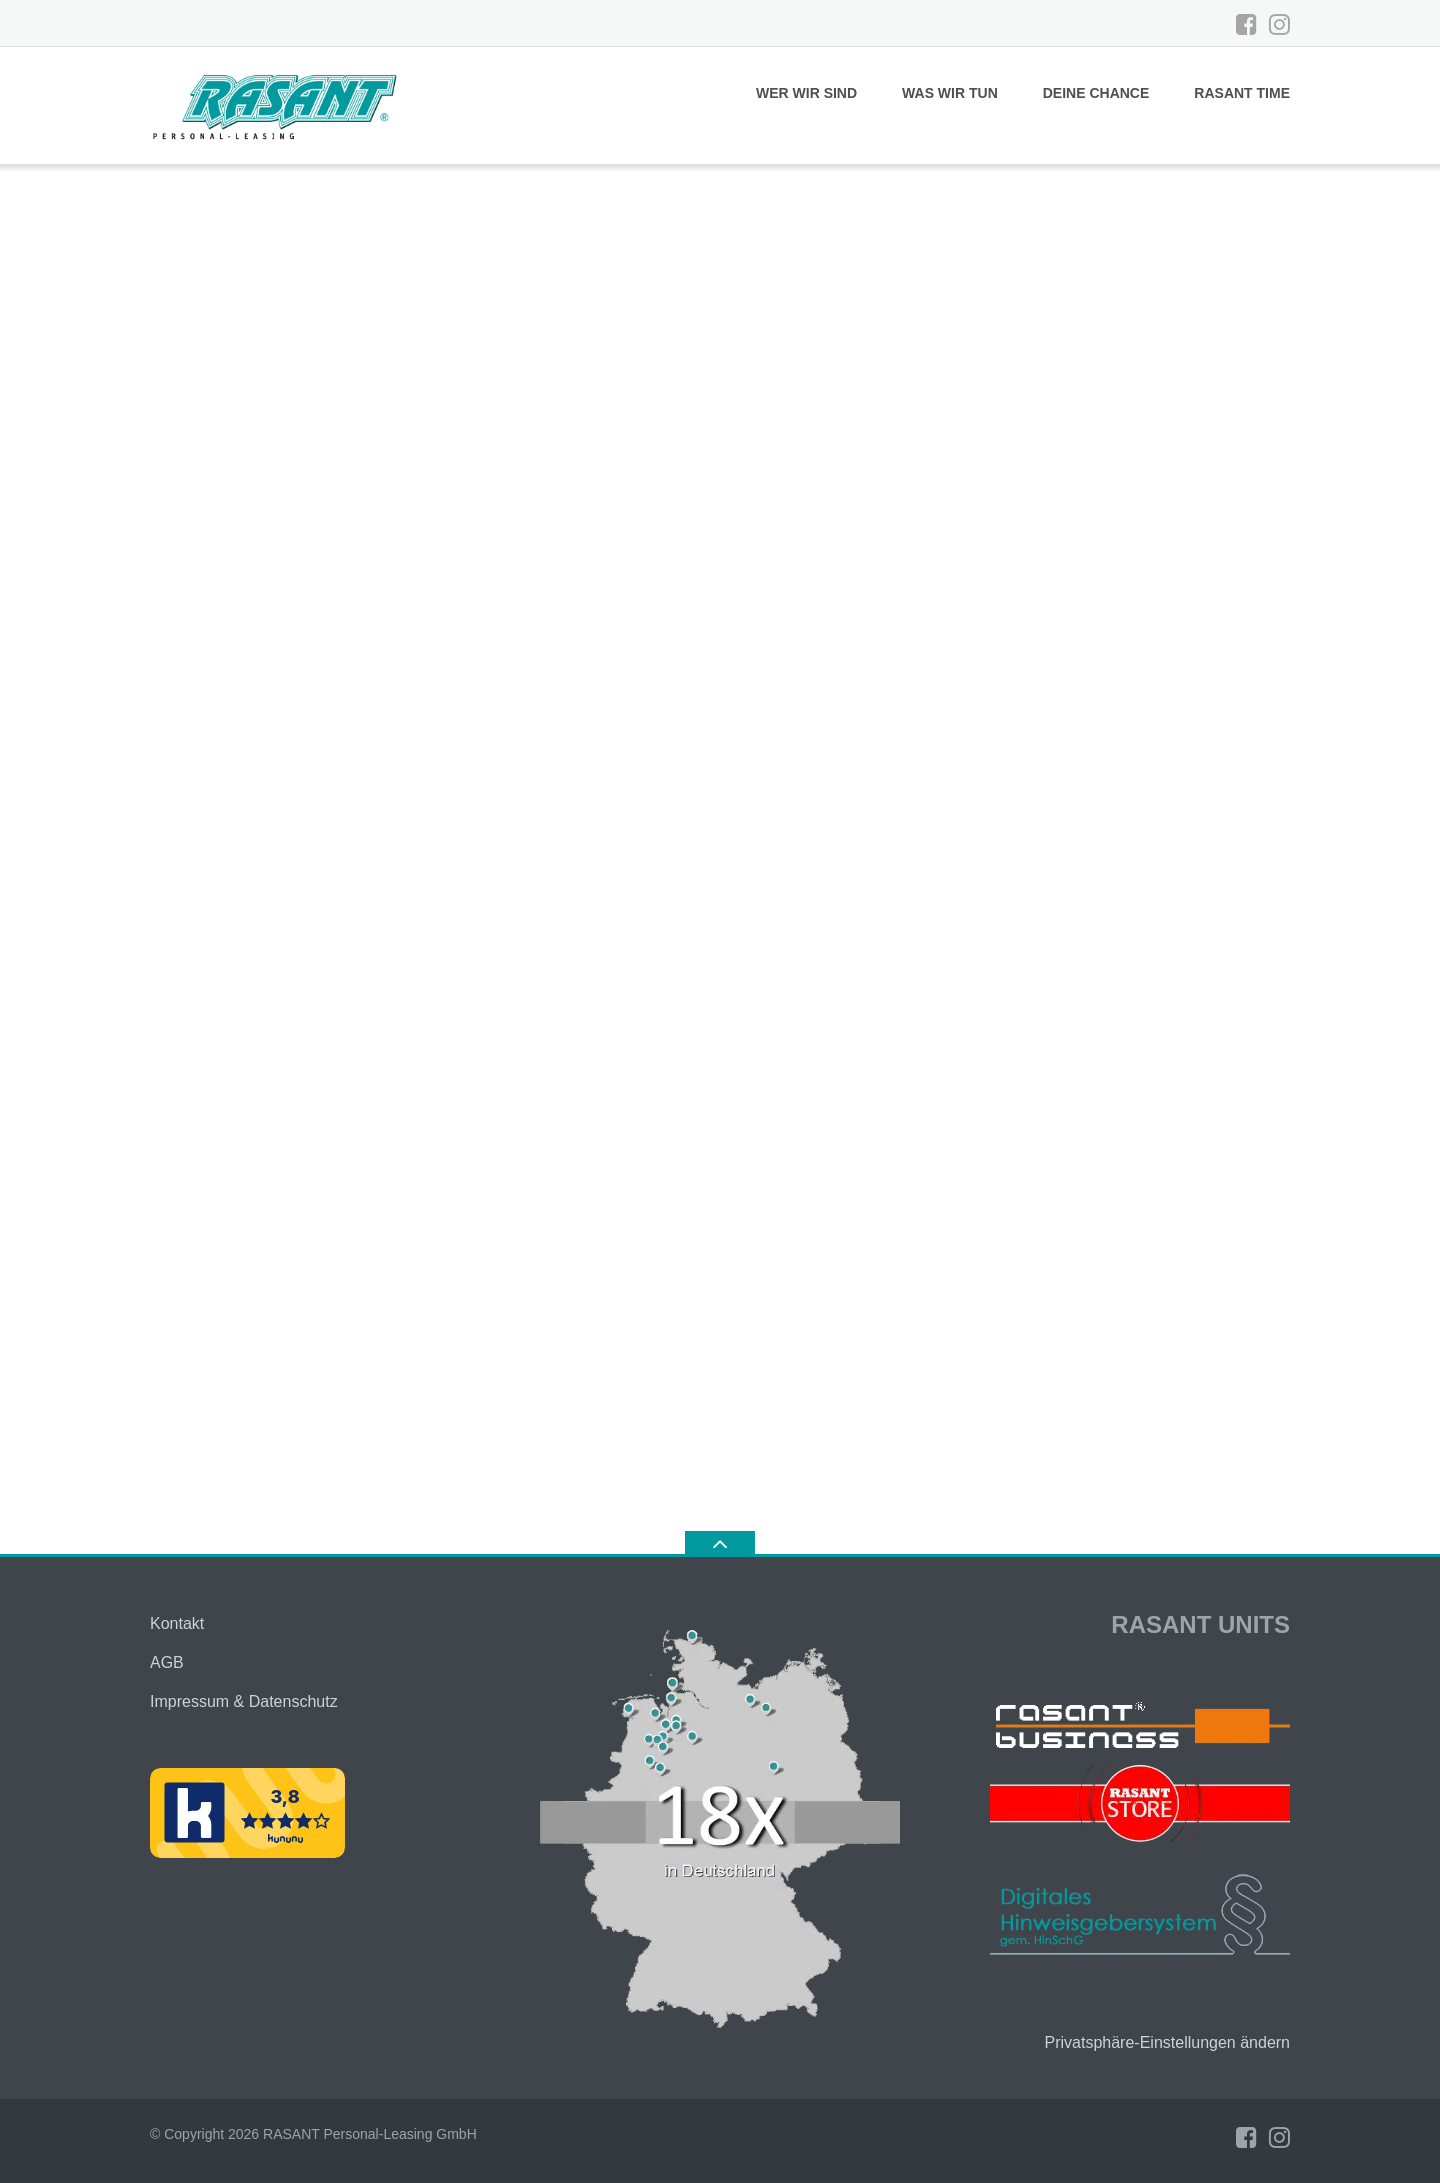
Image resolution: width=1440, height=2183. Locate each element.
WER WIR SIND (806, 93)
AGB (167, 1662)
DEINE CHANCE (1096, 93)
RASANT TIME (1242, 93)
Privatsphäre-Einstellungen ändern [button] (1167, 2042)
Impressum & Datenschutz (244, 1701)
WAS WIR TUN (950, 93)
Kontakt (177, 1623)
